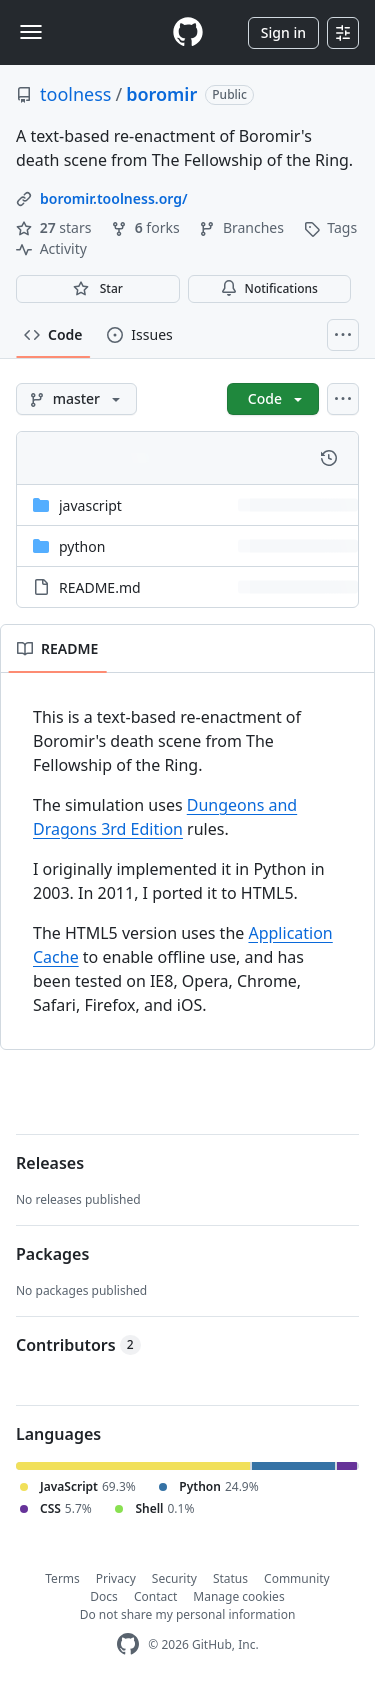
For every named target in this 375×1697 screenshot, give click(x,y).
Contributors (78, 1345)
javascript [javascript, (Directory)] (90, 505)
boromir (161, 94)
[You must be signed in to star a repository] (98, 289)
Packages (52, 1254)
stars (55, 227)
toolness (75, 94)
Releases (50, 1163)
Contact (155, 1596)
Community (297, 1578)
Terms (62, 1578)
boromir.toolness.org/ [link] (114, 198)
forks (147, 227)
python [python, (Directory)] (82, 546)
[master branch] (76, 399)
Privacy (116, 1578)
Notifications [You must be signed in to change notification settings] (269, 288)
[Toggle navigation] (31, 32)
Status (230, 1578)
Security (174, 1578)
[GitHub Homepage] (128, 1644)
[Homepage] (188, 32)
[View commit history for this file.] (329, 458)
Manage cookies (238, 1596)
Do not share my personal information (188, 1614)
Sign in (283, 32)
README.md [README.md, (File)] (100, 587)
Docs (104, 1596)
